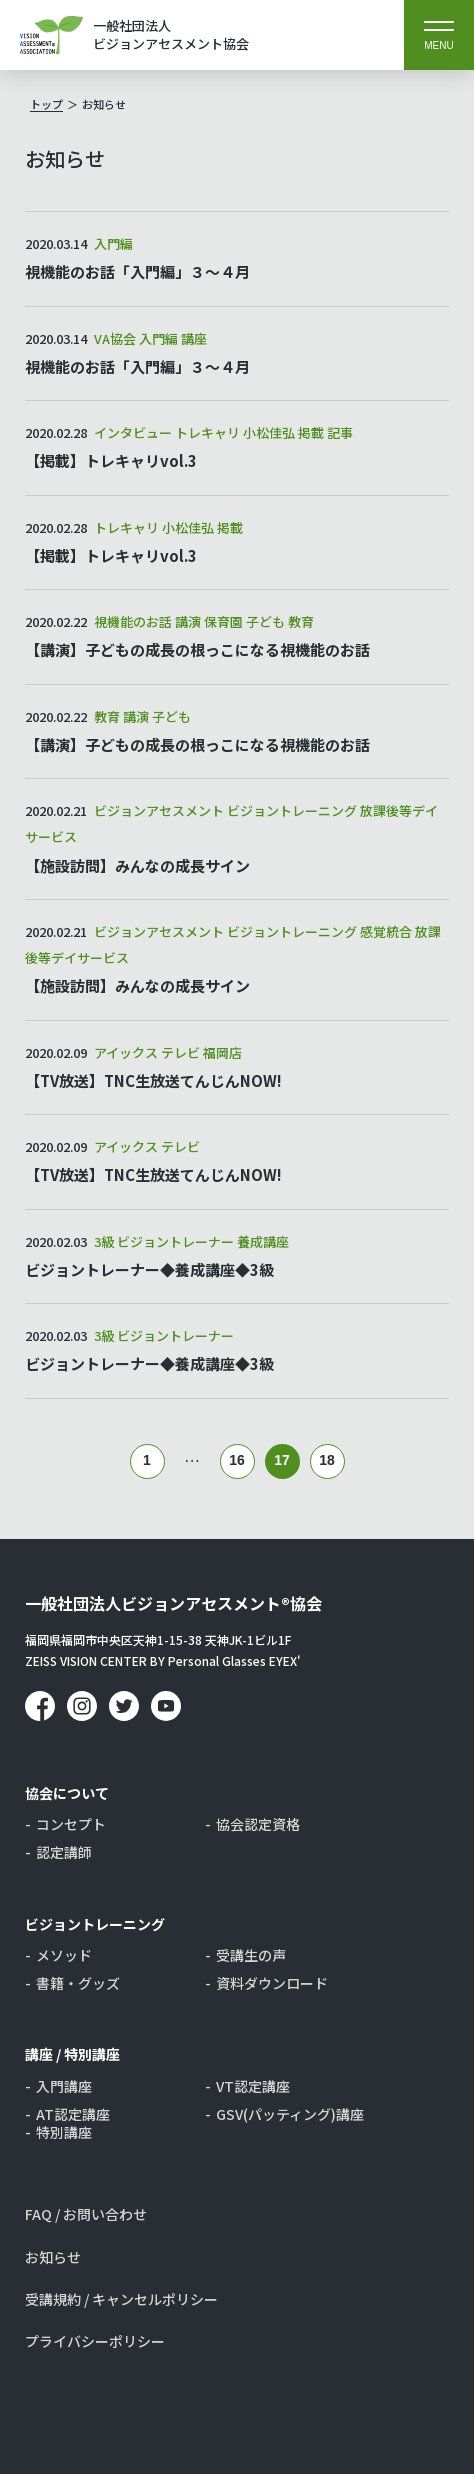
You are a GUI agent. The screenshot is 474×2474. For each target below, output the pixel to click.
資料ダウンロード (272, 1983)
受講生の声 (251, 1955)
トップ (46, 104)
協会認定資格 (258, 1824)
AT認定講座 (73, 2114)
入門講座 (64, 2086)
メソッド (64, 1955)
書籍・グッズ (78, 1983)
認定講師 (64, 1852)
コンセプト (71, 1824)
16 (237, 1460)
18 (327, 1460)
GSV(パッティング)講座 (290, 2114)
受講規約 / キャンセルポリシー (121, 2299)
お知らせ (104, 104)
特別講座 (64, 2132)
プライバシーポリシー (95, 2341)
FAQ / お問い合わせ (86, 2214)
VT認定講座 (253, 2086)
